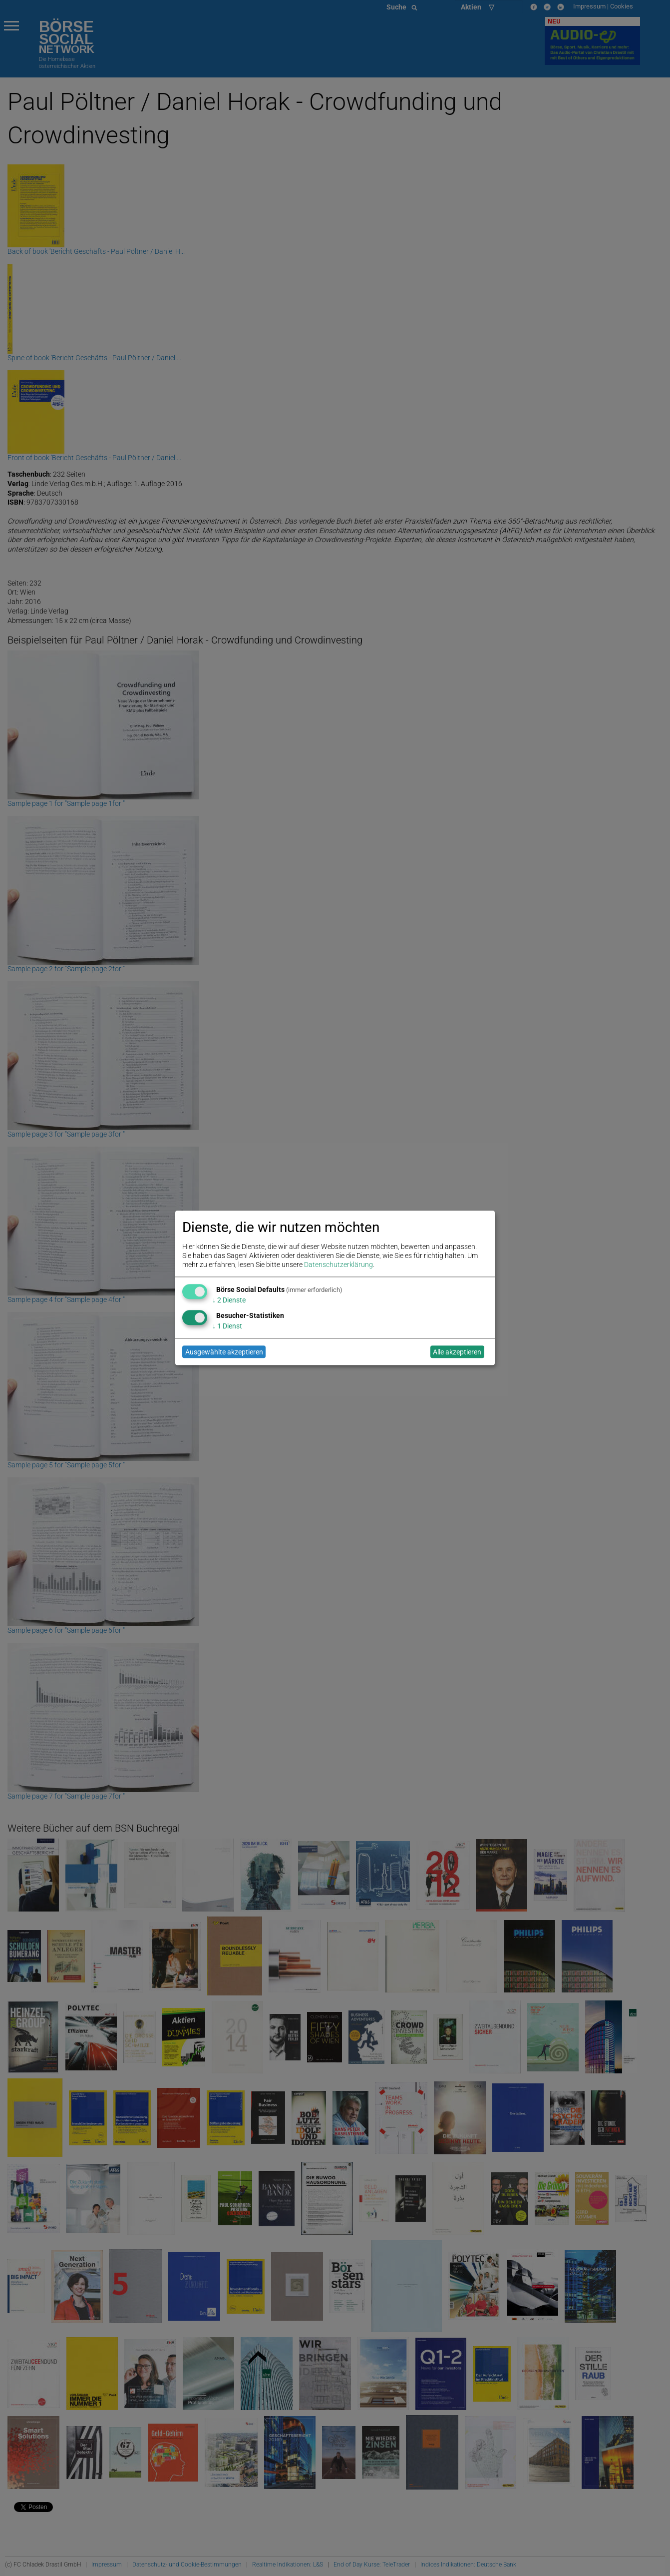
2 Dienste (229, 1300)
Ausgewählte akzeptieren (224, 1352)
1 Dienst (227, 1326)
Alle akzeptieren (457, 1352)
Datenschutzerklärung (338, 1265)
